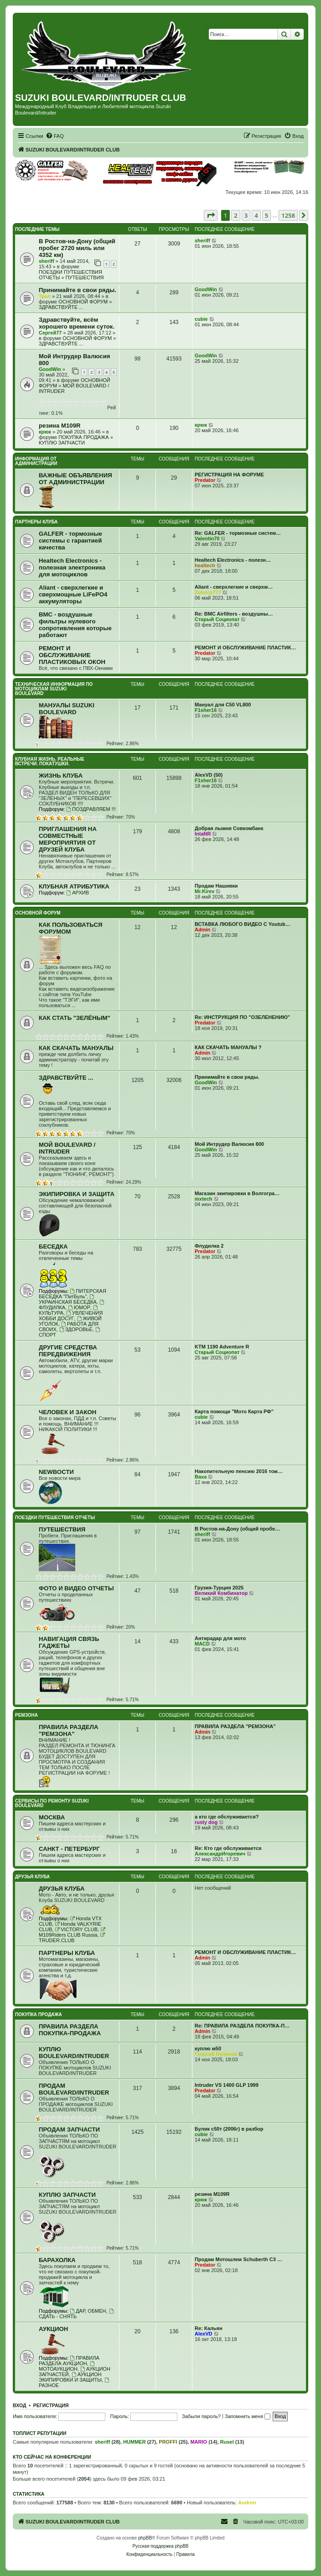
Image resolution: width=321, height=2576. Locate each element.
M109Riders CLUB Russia (72, 1932)
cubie (201, 319)
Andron (247, 2502)
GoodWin (206, 289)
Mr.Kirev (204, 891)
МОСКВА (52, 1817)
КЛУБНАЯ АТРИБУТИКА (74, 886)
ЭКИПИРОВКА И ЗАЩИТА (76, 1194)
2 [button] (235, 215)
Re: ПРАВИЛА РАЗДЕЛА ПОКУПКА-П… (242, 2025)
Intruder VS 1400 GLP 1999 (227, 2085)
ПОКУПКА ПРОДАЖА (83, 437)
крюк (45, 431)
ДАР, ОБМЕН (88, 2311)
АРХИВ (77, 892)
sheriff (46, 261)
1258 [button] (288, 215)
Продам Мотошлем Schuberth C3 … (238, 2259)
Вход (19, 2405)
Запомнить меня (247, 2416)
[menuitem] (55, 136)
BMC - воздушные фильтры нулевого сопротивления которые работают (75, 624)
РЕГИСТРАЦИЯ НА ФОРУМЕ (229, 474)
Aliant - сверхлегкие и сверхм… (234, 587)
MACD (202, 1643)
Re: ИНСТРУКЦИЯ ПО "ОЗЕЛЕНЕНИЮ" (242, 1017)
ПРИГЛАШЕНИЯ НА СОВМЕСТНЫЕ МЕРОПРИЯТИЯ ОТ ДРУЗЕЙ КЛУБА (68, 839)
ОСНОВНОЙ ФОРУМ (83, 301)
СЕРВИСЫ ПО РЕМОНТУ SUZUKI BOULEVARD (52, 1803)
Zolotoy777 (208, 592)
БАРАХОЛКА (57, 2260)
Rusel (227, 2442)
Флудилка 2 (209, 1246)
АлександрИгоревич (220, 1853)
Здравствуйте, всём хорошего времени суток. (76, 323)
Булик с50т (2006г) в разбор (229, 2129)
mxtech (203, 1199)
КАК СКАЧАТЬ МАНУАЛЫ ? (228, 1047)
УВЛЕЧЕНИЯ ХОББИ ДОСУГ (71, 1315)
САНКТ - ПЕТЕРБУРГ (69, 1848)
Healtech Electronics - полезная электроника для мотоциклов (72, 567)
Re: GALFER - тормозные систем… (238, 533)
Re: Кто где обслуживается (228, 1848)
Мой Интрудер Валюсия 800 (229, 1144)
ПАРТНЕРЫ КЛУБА (36, 521)
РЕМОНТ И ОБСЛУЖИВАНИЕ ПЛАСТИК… (245, 647)
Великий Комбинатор (221, 1593)
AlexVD (203, 2333)
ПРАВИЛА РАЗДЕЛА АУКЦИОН (69, 2360)
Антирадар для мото (220, 1638)
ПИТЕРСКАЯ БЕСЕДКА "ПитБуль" (72, 1293)
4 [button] (256, 215)
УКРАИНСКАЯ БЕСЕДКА (68, 1299)
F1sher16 (206, 710)
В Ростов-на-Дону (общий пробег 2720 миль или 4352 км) (77, 248)
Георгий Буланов (216, 2054)
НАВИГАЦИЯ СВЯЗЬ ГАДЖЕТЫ (69, 1642)
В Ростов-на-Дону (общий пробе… (237, 1528)
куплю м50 (208, 2048)
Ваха (201, 1476)
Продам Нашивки (216, 885)
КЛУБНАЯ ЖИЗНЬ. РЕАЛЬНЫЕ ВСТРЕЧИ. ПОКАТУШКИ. (49, 761)
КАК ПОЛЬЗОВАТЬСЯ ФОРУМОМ (70, 928)
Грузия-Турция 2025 (219, 1587)
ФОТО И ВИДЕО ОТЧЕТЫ (76, 1588)
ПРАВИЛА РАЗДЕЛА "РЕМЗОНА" (68, 1730)
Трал (45, 296)
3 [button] (246, 215)
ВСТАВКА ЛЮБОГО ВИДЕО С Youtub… (242, 924)
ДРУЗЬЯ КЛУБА (32, 1876)
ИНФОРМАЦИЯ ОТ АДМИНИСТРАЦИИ (36, 461)
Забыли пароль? (201, 2416)
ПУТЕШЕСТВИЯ (85, 277)
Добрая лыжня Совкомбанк (229, 828)
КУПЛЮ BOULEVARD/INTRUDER (74, 2052)
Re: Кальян (209, 2328)
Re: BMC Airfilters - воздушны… (234, 614)
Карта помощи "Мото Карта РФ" (234, 1411)
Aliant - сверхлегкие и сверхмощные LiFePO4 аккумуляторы (73, 594)
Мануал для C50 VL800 (223, 704)
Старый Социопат (217, 619)
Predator (205, 480)
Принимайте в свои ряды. (77, 290)
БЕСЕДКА (53, 1246)
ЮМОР (79, 1307)
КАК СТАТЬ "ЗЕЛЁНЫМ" (74, 1017)
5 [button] (266, 215)
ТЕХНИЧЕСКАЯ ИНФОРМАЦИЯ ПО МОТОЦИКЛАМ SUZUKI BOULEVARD (54, 689)
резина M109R (60, 425)
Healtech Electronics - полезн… (233, 560)
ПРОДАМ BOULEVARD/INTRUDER (74, 2089)
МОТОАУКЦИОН (67, 2366)
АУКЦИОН (53, 2328)
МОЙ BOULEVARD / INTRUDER (67, 1148)
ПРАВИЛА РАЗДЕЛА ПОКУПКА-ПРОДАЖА (70, 2030)
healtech (205, 565)
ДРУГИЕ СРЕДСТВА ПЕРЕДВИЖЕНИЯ (68, 1351)
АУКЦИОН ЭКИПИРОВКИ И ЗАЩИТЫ (70, 2377)
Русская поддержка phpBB (160, 2546)
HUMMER (134, 2442)
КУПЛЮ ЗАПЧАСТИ (62, 442)
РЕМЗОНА (26, 1715)
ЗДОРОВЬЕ (76, 1329)
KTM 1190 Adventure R (222, 1346)
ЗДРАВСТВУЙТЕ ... (61, 307)
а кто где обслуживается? (227, 1816)
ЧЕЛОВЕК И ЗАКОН (67, 1412)
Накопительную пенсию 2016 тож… (239, 1471)
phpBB (145, 2537)
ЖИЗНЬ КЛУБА (61, 775)
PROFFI (168, 2442)
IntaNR (203, 833)
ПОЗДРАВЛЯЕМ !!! (90, 809)
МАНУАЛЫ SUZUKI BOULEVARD (66, 709)
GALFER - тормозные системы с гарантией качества (70, 540)
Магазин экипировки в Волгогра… (237, 1193)
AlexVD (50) (209, 775)
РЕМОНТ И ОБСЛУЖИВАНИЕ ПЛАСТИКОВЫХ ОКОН (72, 655)
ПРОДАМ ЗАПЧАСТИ (69, 2129)
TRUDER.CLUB (72, 1938)
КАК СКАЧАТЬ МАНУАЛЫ (76, 1048)
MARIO (198, 2442)
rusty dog (206, 1822)
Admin (202, 929)
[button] (210, 215)
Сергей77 (50, 332)
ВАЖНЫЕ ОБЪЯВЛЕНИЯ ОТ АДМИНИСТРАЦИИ (75, 479)
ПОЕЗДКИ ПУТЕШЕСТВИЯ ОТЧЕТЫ (55, 1517)
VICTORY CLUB (76, 1929)
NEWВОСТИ (56, 1471)
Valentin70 (207, 538)
